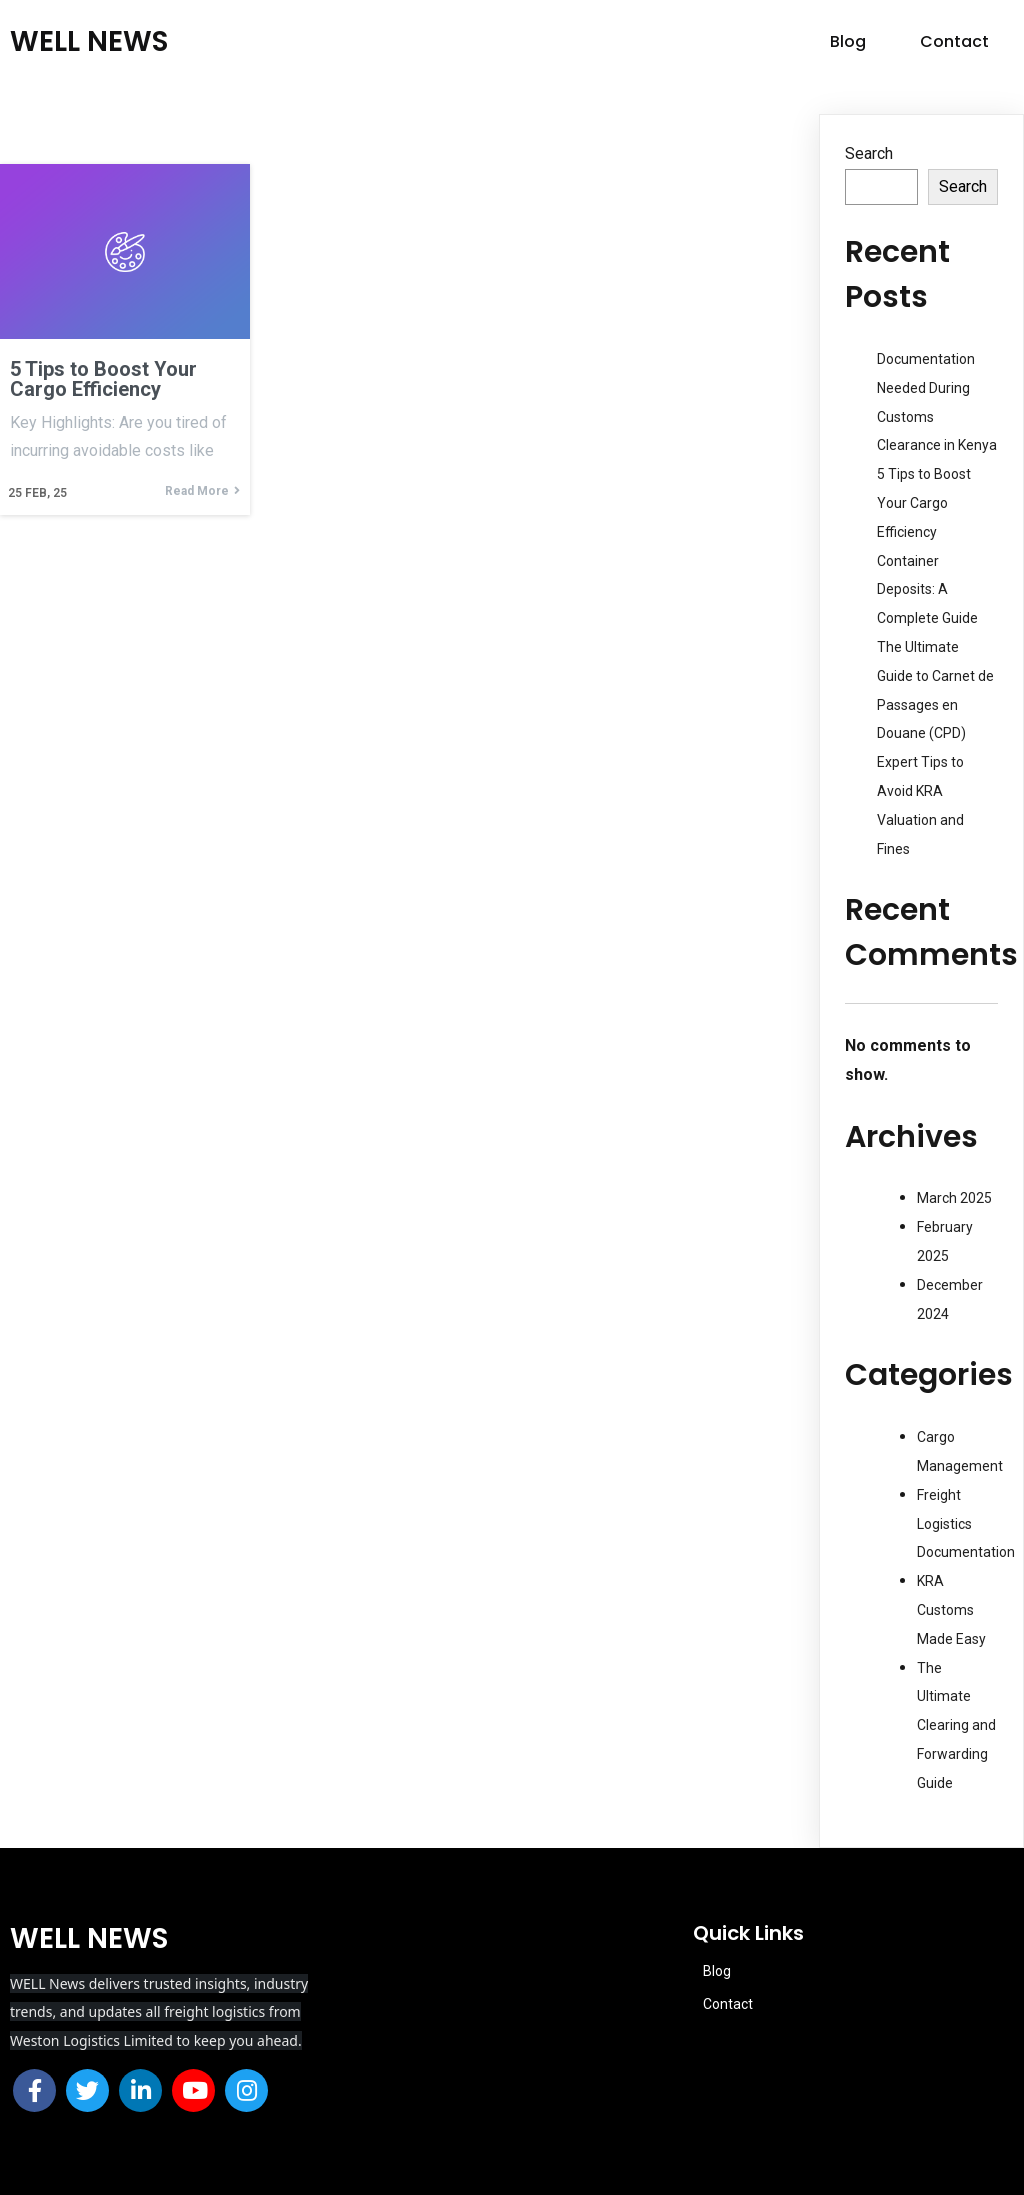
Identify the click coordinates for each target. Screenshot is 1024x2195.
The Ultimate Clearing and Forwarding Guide (956, 1725)
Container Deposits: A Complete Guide (927, 590)
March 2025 (954, 1198)
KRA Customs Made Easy (951, 1610)
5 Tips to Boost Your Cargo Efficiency (924, 503)
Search (869, 153)
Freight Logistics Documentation (966, 1524)
